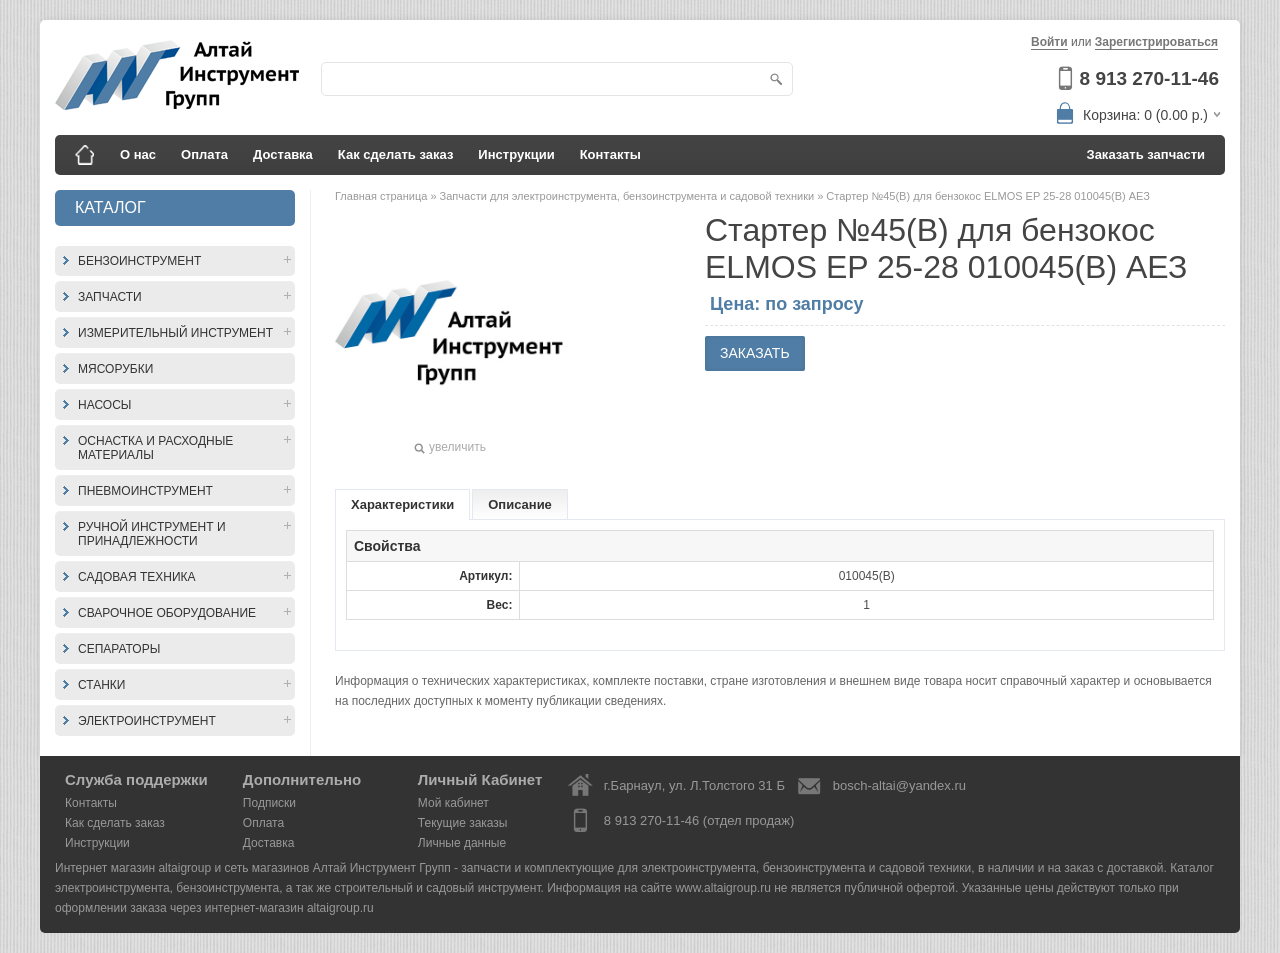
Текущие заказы (463, 823)
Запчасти (110, 297)
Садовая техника (137, 577)
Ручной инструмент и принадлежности (152, 534)
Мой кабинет (453, 803)
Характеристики (402, 504)
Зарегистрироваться (1156, 42)
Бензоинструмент (139, 261)
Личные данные (462, 843)
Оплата (204, 154)
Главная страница (382, 196)
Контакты (610, 154)
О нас (138, 154)
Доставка (283, 154)
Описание (520, 504)
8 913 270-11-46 (1149, 78)
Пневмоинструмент (145, 491)
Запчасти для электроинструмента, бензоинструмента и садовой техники (629, 196)
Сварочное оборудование (167, 613)
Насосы (104, 405)
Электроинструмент (147, 721)
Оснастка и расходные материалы (155, 448)
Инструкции (516, 154)
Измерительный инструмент (175, 333)
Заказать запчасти (1146, 154)
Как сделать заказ (396, 154)
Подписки (269, 803)
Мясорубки (115, 369)
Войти (1049, 42)
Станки (101, 685)
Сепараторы (119, 649)
